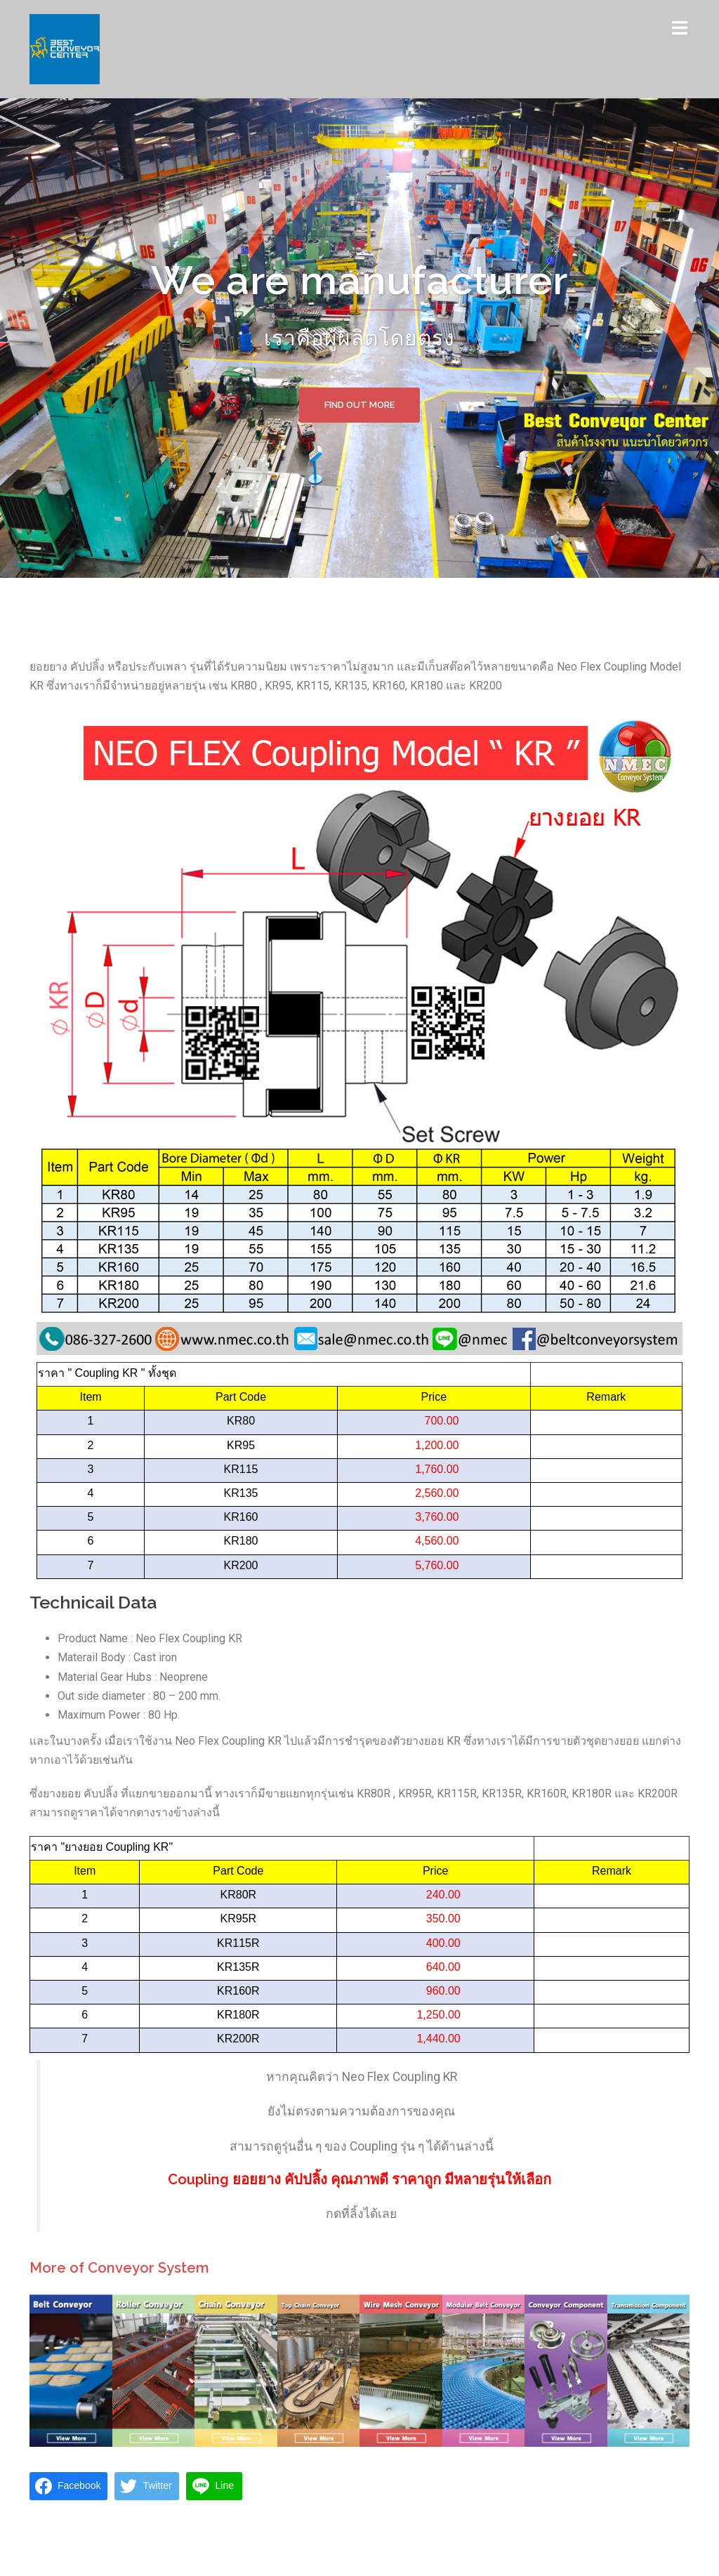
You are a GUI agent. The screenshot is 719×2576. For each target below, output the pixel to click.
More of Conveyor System (119, 2267)
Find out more (359, 404)
